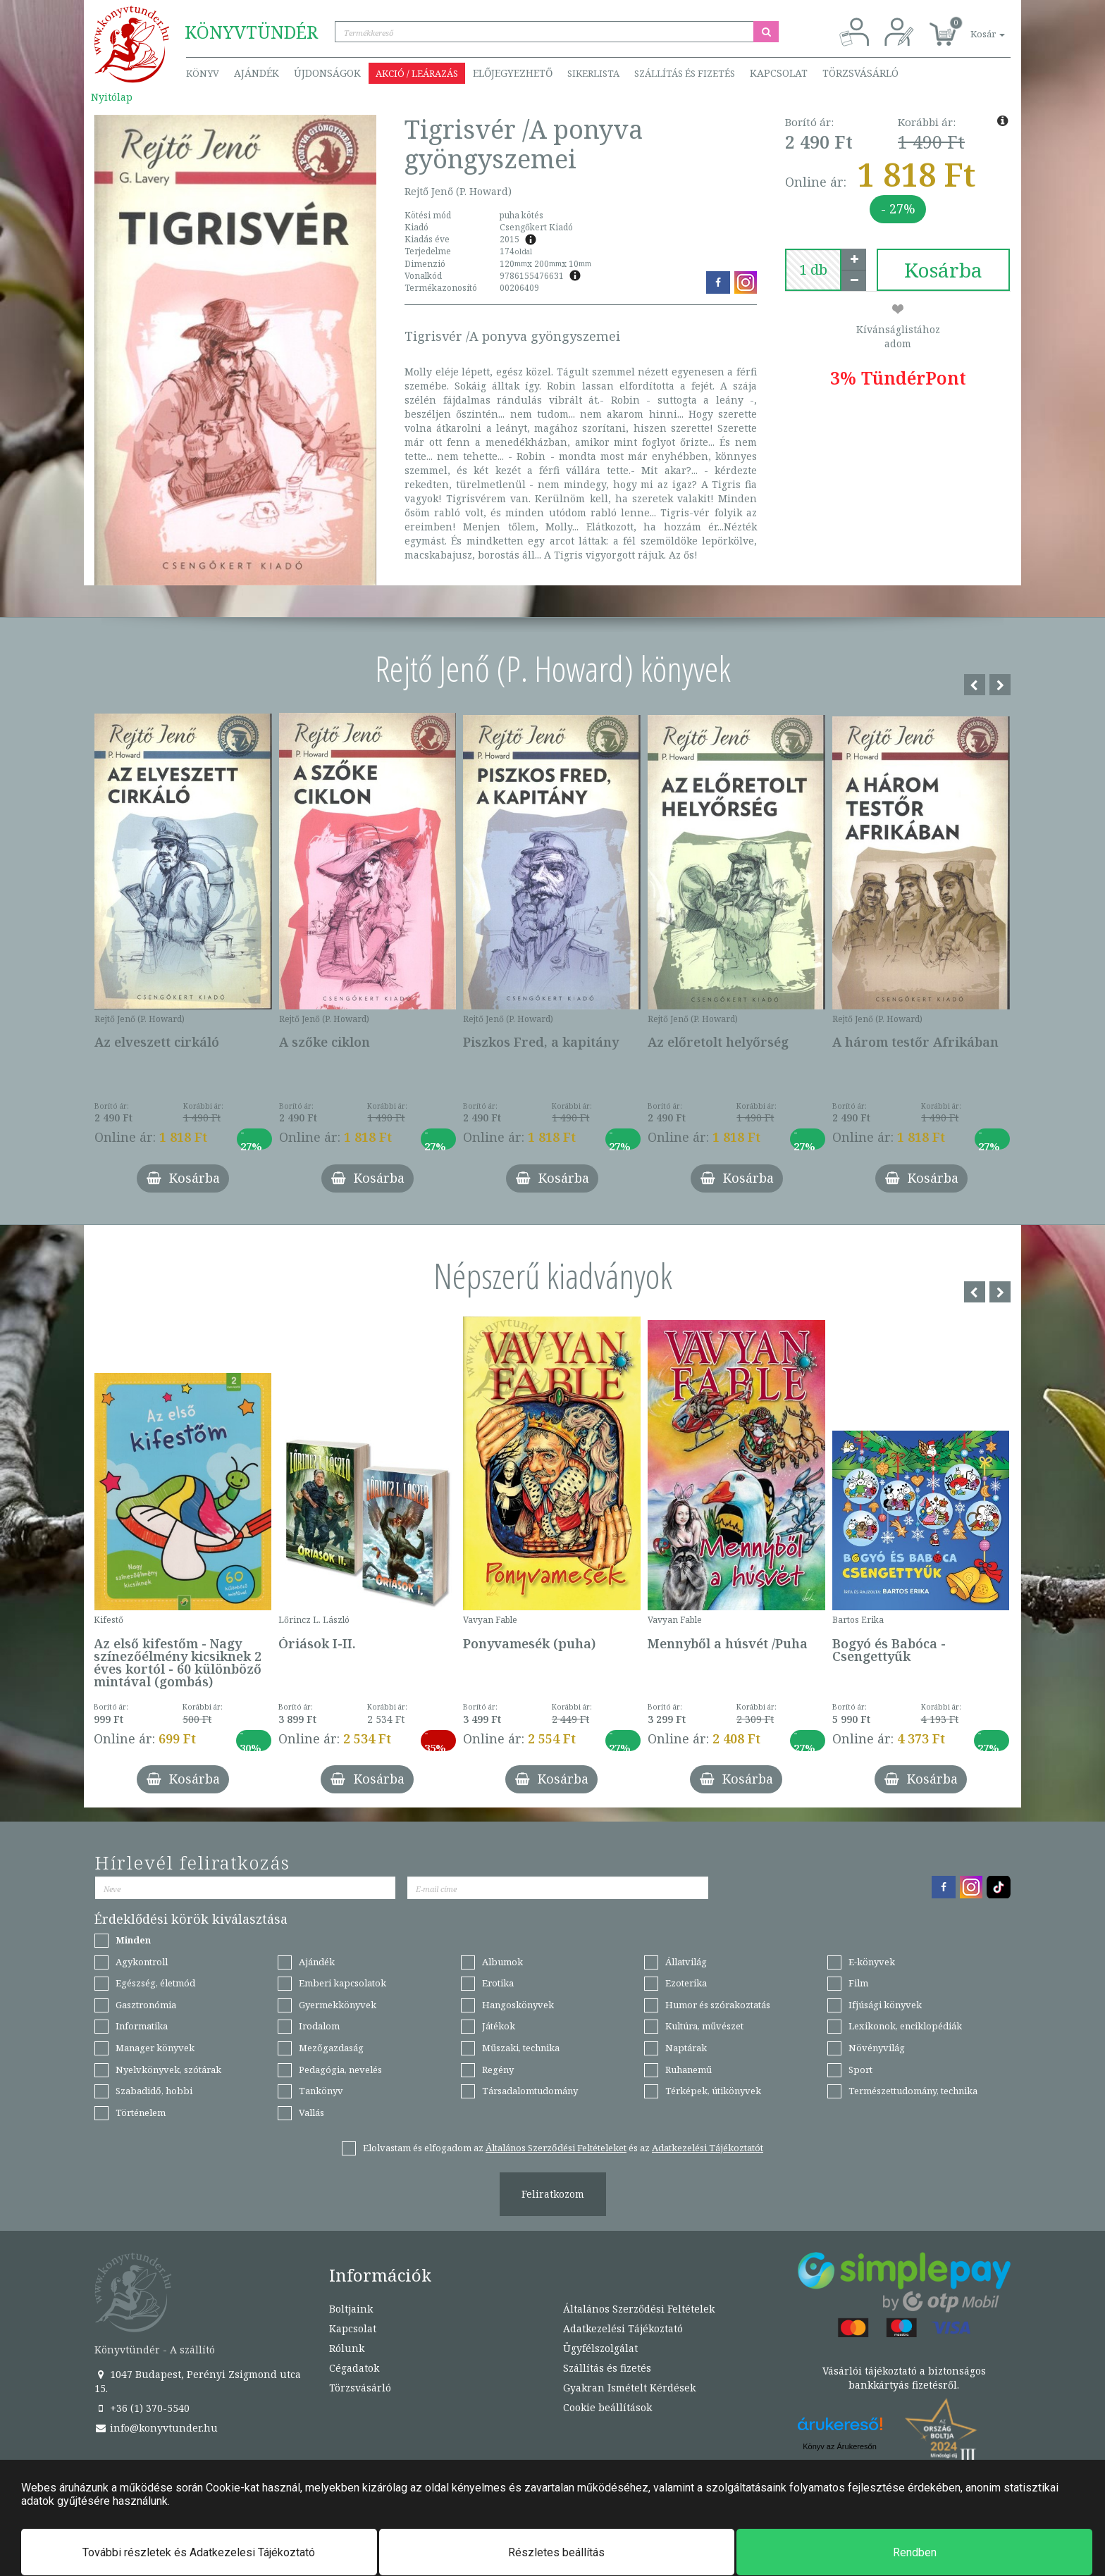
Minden (133, 1940)
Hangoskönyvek (518, 2004)
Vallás (311, 2112)
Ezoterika (686, 1983)
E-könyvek (871, 1961)
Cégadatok (354, 2368)
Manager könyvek (155, 2047)
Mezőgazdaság (331, 2047)
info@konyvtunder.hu (156, 2427)
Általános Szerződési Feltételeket (556, 2147)
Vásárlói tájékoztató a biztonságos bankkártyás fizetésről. (904, 2377)
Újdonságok (327, 73)
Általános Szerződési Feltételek (639, 2308)
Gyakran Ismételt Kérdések (629, 2387)
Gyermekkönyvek (337, 2004)
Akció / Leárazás (417, 73)
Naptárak (686, 2047)
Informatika (142, 2026)
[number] (813, 270)
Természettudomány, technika (912, 2090)
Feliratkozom (552, 2194)
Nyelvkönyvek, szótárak (168, 2069)
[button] (971, 26)
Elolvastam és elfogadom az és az (563, 2147)
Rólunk (346, 2348)
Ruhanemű (688, 2069)
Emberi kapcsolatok (342, 1983)
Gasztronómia (146, 2004)
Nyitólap (111, 97)
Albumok (502, 1961)
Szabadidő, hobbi (154, 2090)
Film (858, 1983)
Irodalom (319, 2026)
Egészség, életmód (155, 1983)
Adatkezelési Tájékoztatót (707, 2147)
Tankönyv (321, 2090)
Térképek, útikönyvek (713, 2090)
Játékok (498, 2026)
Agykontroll (142, 1961)
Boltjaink (351, 2308)
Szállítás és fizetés (684, 73)
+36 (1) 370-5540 (142, 2408)
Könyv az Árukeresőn (840, 2446)
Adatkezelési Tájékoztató (623, 2328)
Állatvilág (686, 1961)
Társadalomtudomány (530, 2090)
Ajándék (256, 73)
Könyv (202, 73)
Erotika (498, 1983)
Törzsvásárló (860, 73)
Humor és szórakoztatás (717, 2004)
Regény (498, 2069)
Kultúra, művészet (704, 2026)
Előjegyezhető (512, 73)
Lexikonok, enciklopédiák (905, 2026)
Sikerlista (593, 73)
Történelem (141, 2112)
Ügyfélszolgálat (600, 2348)
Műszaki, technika (521, 2047)
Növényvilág (876, 2047)
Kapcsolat (779, 73)
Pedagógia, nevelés (340, 2069)
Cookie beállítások (607, 2407)
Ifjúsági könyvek (885, 2004)
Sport (860, 2069)
